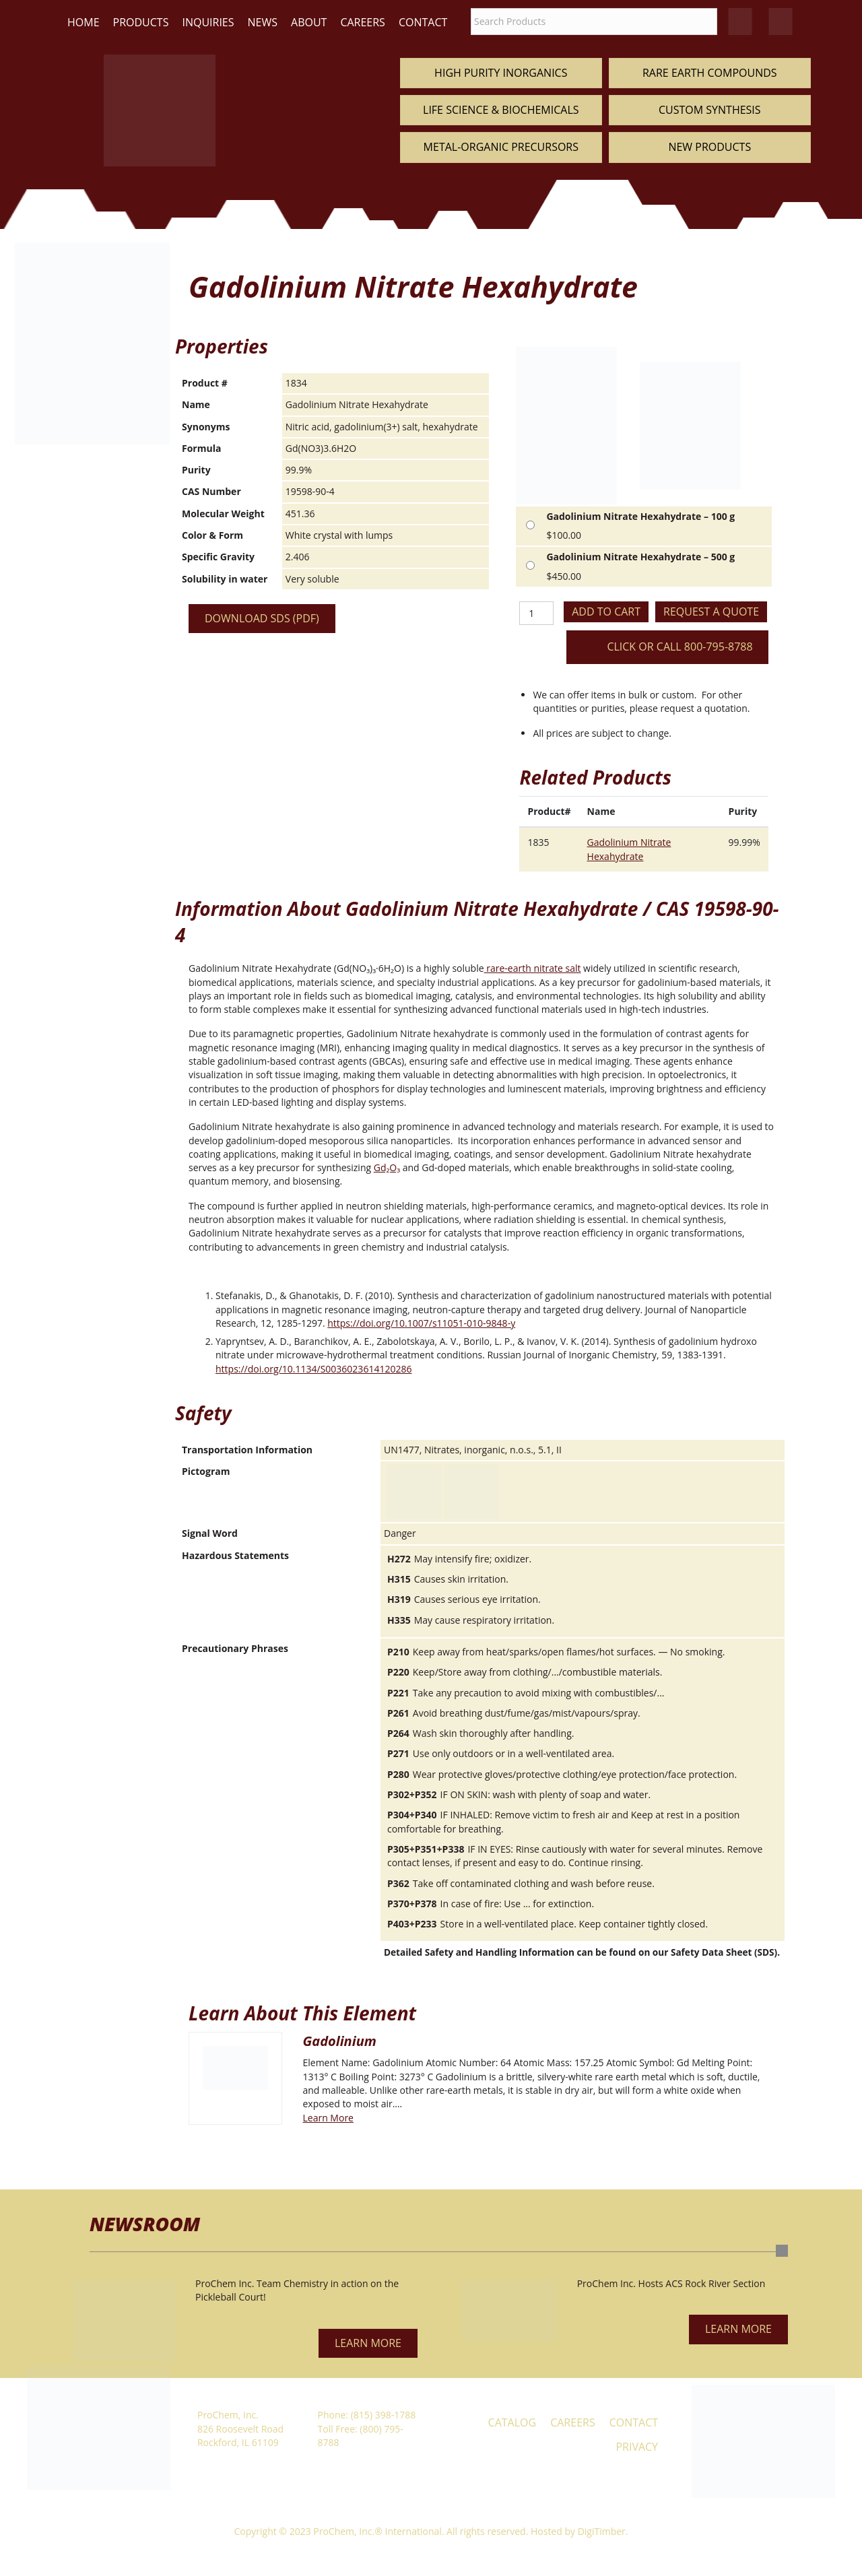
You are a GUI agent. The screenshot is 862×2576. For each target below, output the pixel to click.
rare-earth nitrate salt (532, 968)
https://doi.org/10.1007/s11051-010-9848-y (421, 1323)
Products (141, 22)
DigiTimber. (603, 2531)
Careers (362, 22)
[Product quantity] (536, 613)
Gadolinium (339, 2041)
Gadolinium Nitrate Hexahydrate (629, 849)
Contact (423, 22)
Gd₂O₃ (387, 1167)
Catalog (512, 2422)
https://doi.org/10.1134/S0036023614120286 (313, 1368)
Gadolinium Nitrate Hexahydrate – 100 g (640, 516)
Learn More (328, 2117)
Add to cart (606, 611)
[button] (368, 2343)
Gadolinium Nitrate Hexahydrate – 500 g (640, 556)
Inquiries (208, 22)
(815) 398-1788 (383, 2414)
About (309, 22)
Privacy (637, 2446)
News (262, 22)
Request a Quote (711, 611)
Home (83, 22)
